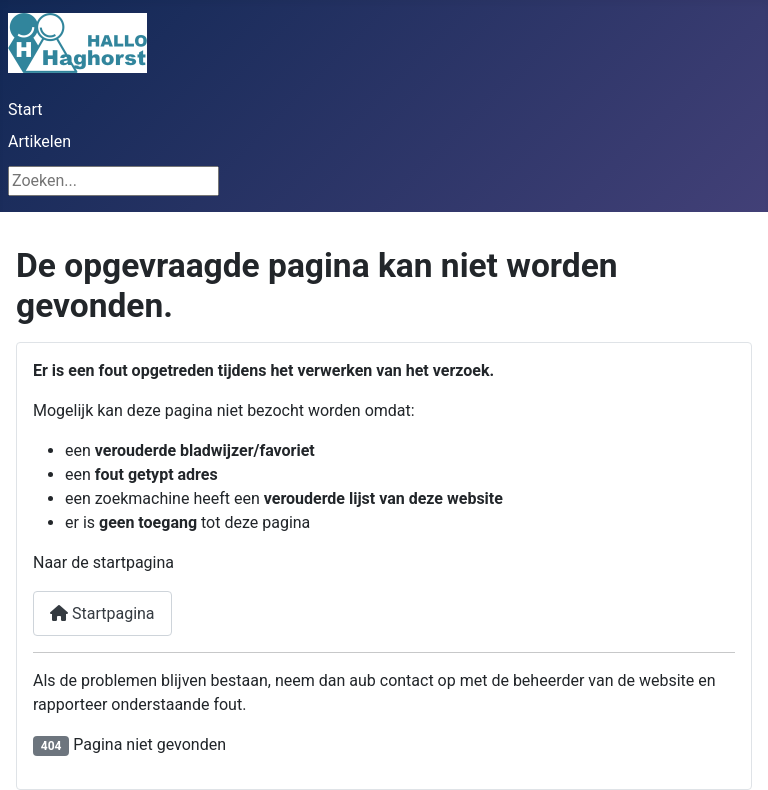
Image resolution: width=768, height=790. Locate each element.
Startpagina (102, 613)
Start (25, 109)
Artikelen (39, 141)
